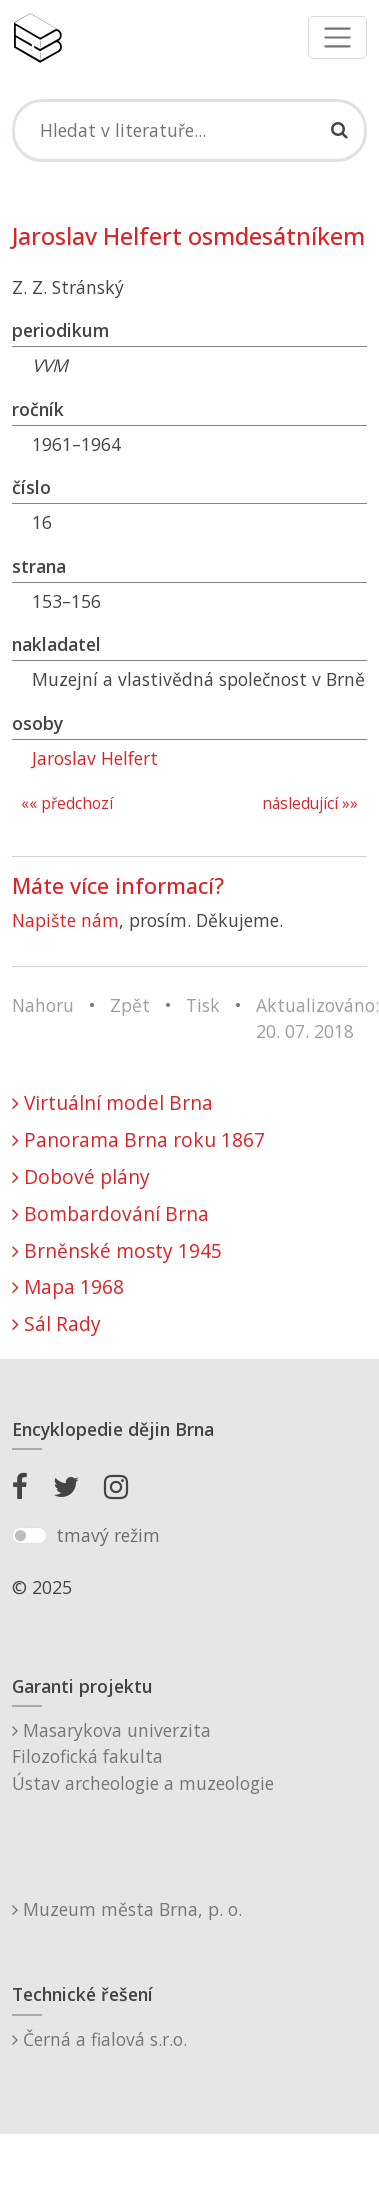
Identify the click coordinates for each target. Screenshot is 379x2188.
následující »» (310, 803)
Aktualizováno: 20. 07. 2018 (317, 1018)
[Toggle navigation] (337, 37)
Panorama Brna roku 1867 (138, 1139)
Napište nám (65, 920)
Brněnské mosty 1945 (117, 1250)
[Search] (189, 130)
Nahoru (43, 1005)
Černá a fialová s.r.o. (99, 2039)
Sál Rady (56, 1323)
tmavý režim (108, 1535)
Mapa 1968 (68, 1286)
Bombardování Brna (110, 1213)
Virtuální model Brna (112, 1102)
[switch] (29, 1536)
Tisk (203, 1005)
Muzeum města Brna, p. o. (127, 1909)
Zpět (130, 1005)
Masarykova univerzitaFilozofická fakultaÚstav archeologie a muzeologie (143, 1756)
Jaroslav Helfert (95, 758)
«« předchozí (67, 803)
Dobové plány (81, 1176)
